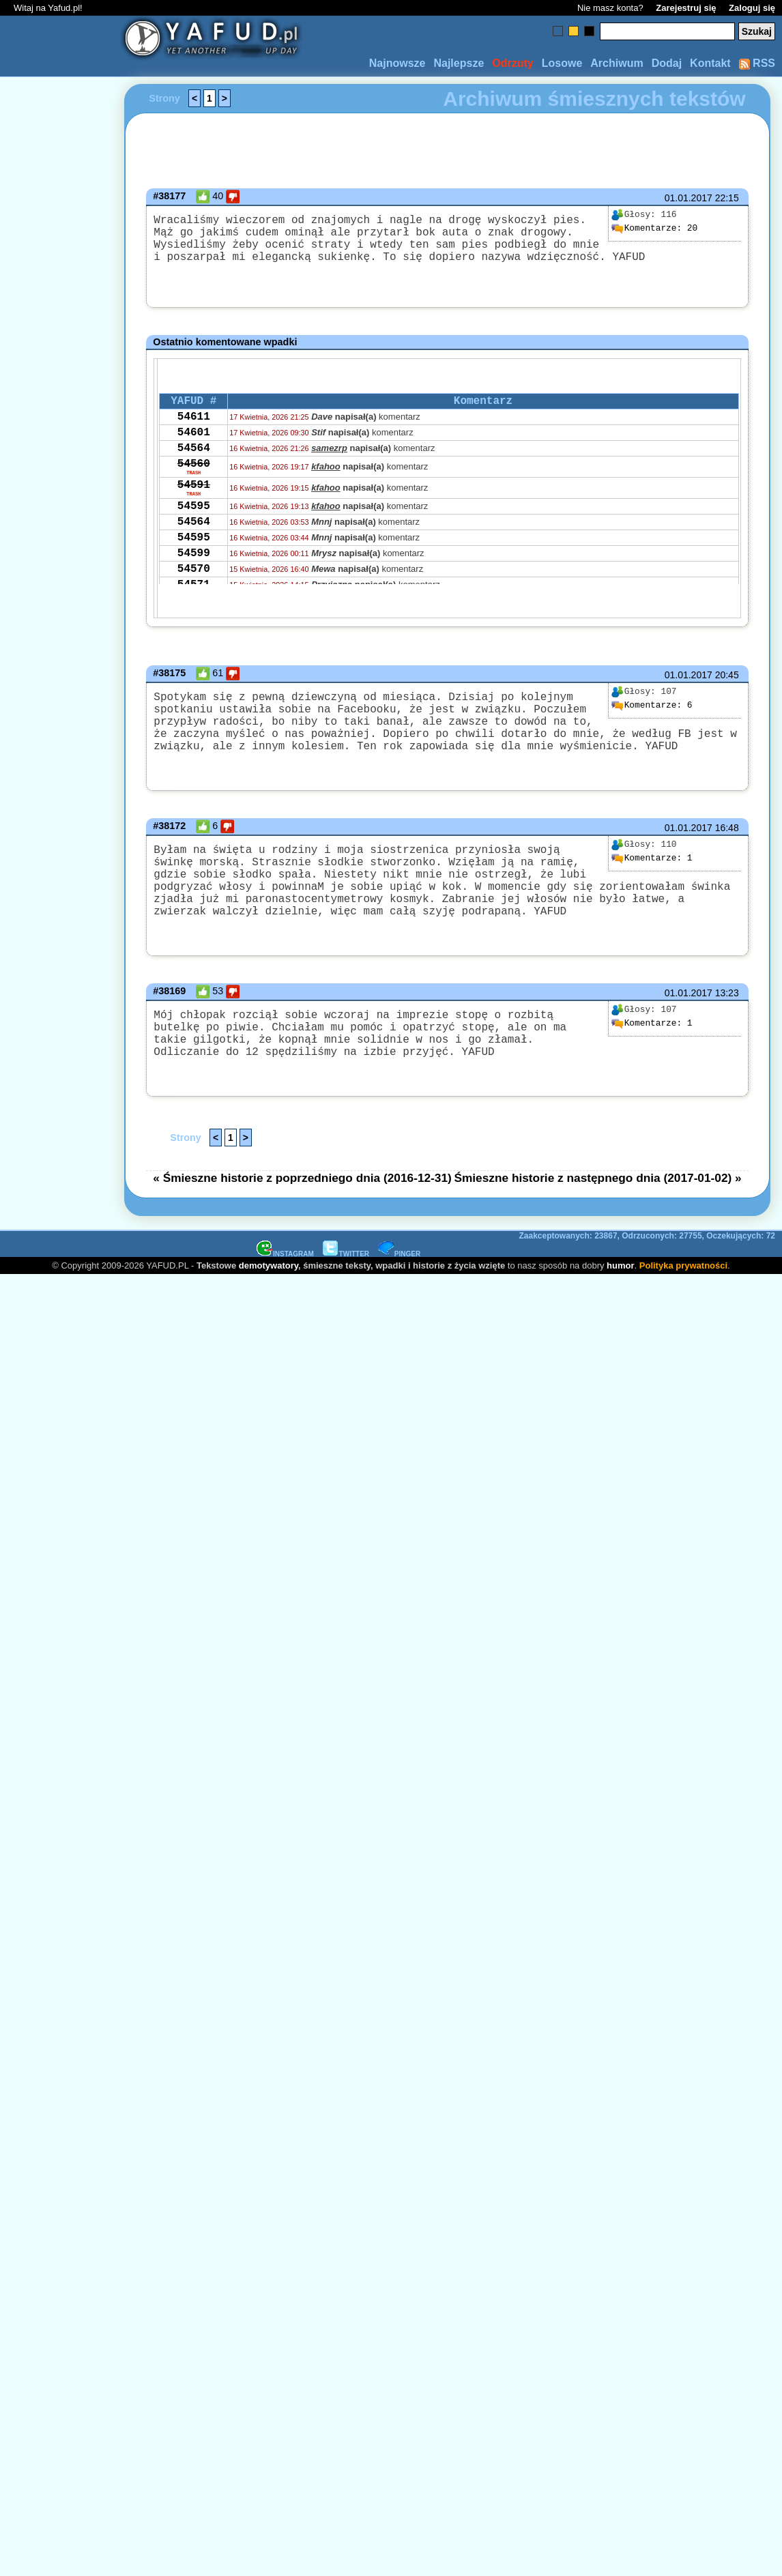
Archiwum (616, 63)
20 (654, 228)
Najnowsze (397, 63)
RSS (757, 63)
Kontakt (710, 63)
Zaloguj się (752, 8)
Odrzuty (512, 63)
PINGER (399, 1299)
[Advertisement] (60, 1126)
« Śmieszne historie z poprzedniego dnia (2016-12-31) (302, 1223)
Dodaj (667, 63)
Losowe (562, 63)
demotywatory (268, 1311)
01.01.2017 (688, 197)
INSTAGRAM (285, 1299)
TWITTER (346, 1299)
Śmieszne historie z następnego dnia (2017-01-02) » (597, 1223)
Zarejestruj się (686, 8)
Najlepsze (458, 63)
